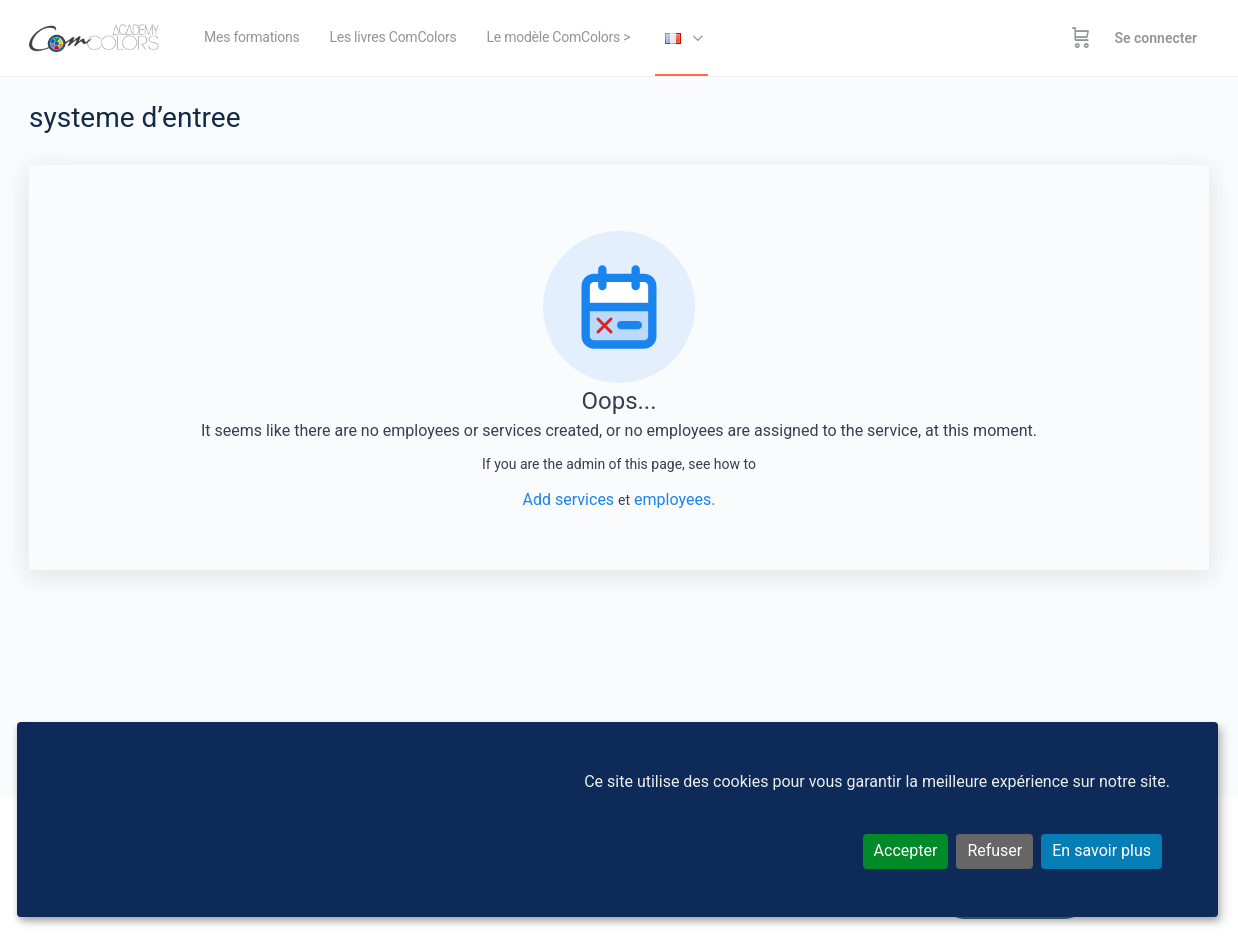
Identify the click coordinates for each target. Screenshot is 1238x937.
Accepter (906, 850)
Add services (570, 499)
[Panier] (1081, 38)
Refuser (994, 850)
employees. (674, 499)
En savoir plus (1101, 850)
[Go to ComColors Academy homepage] (94, 36)
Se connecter (1155, 38)
